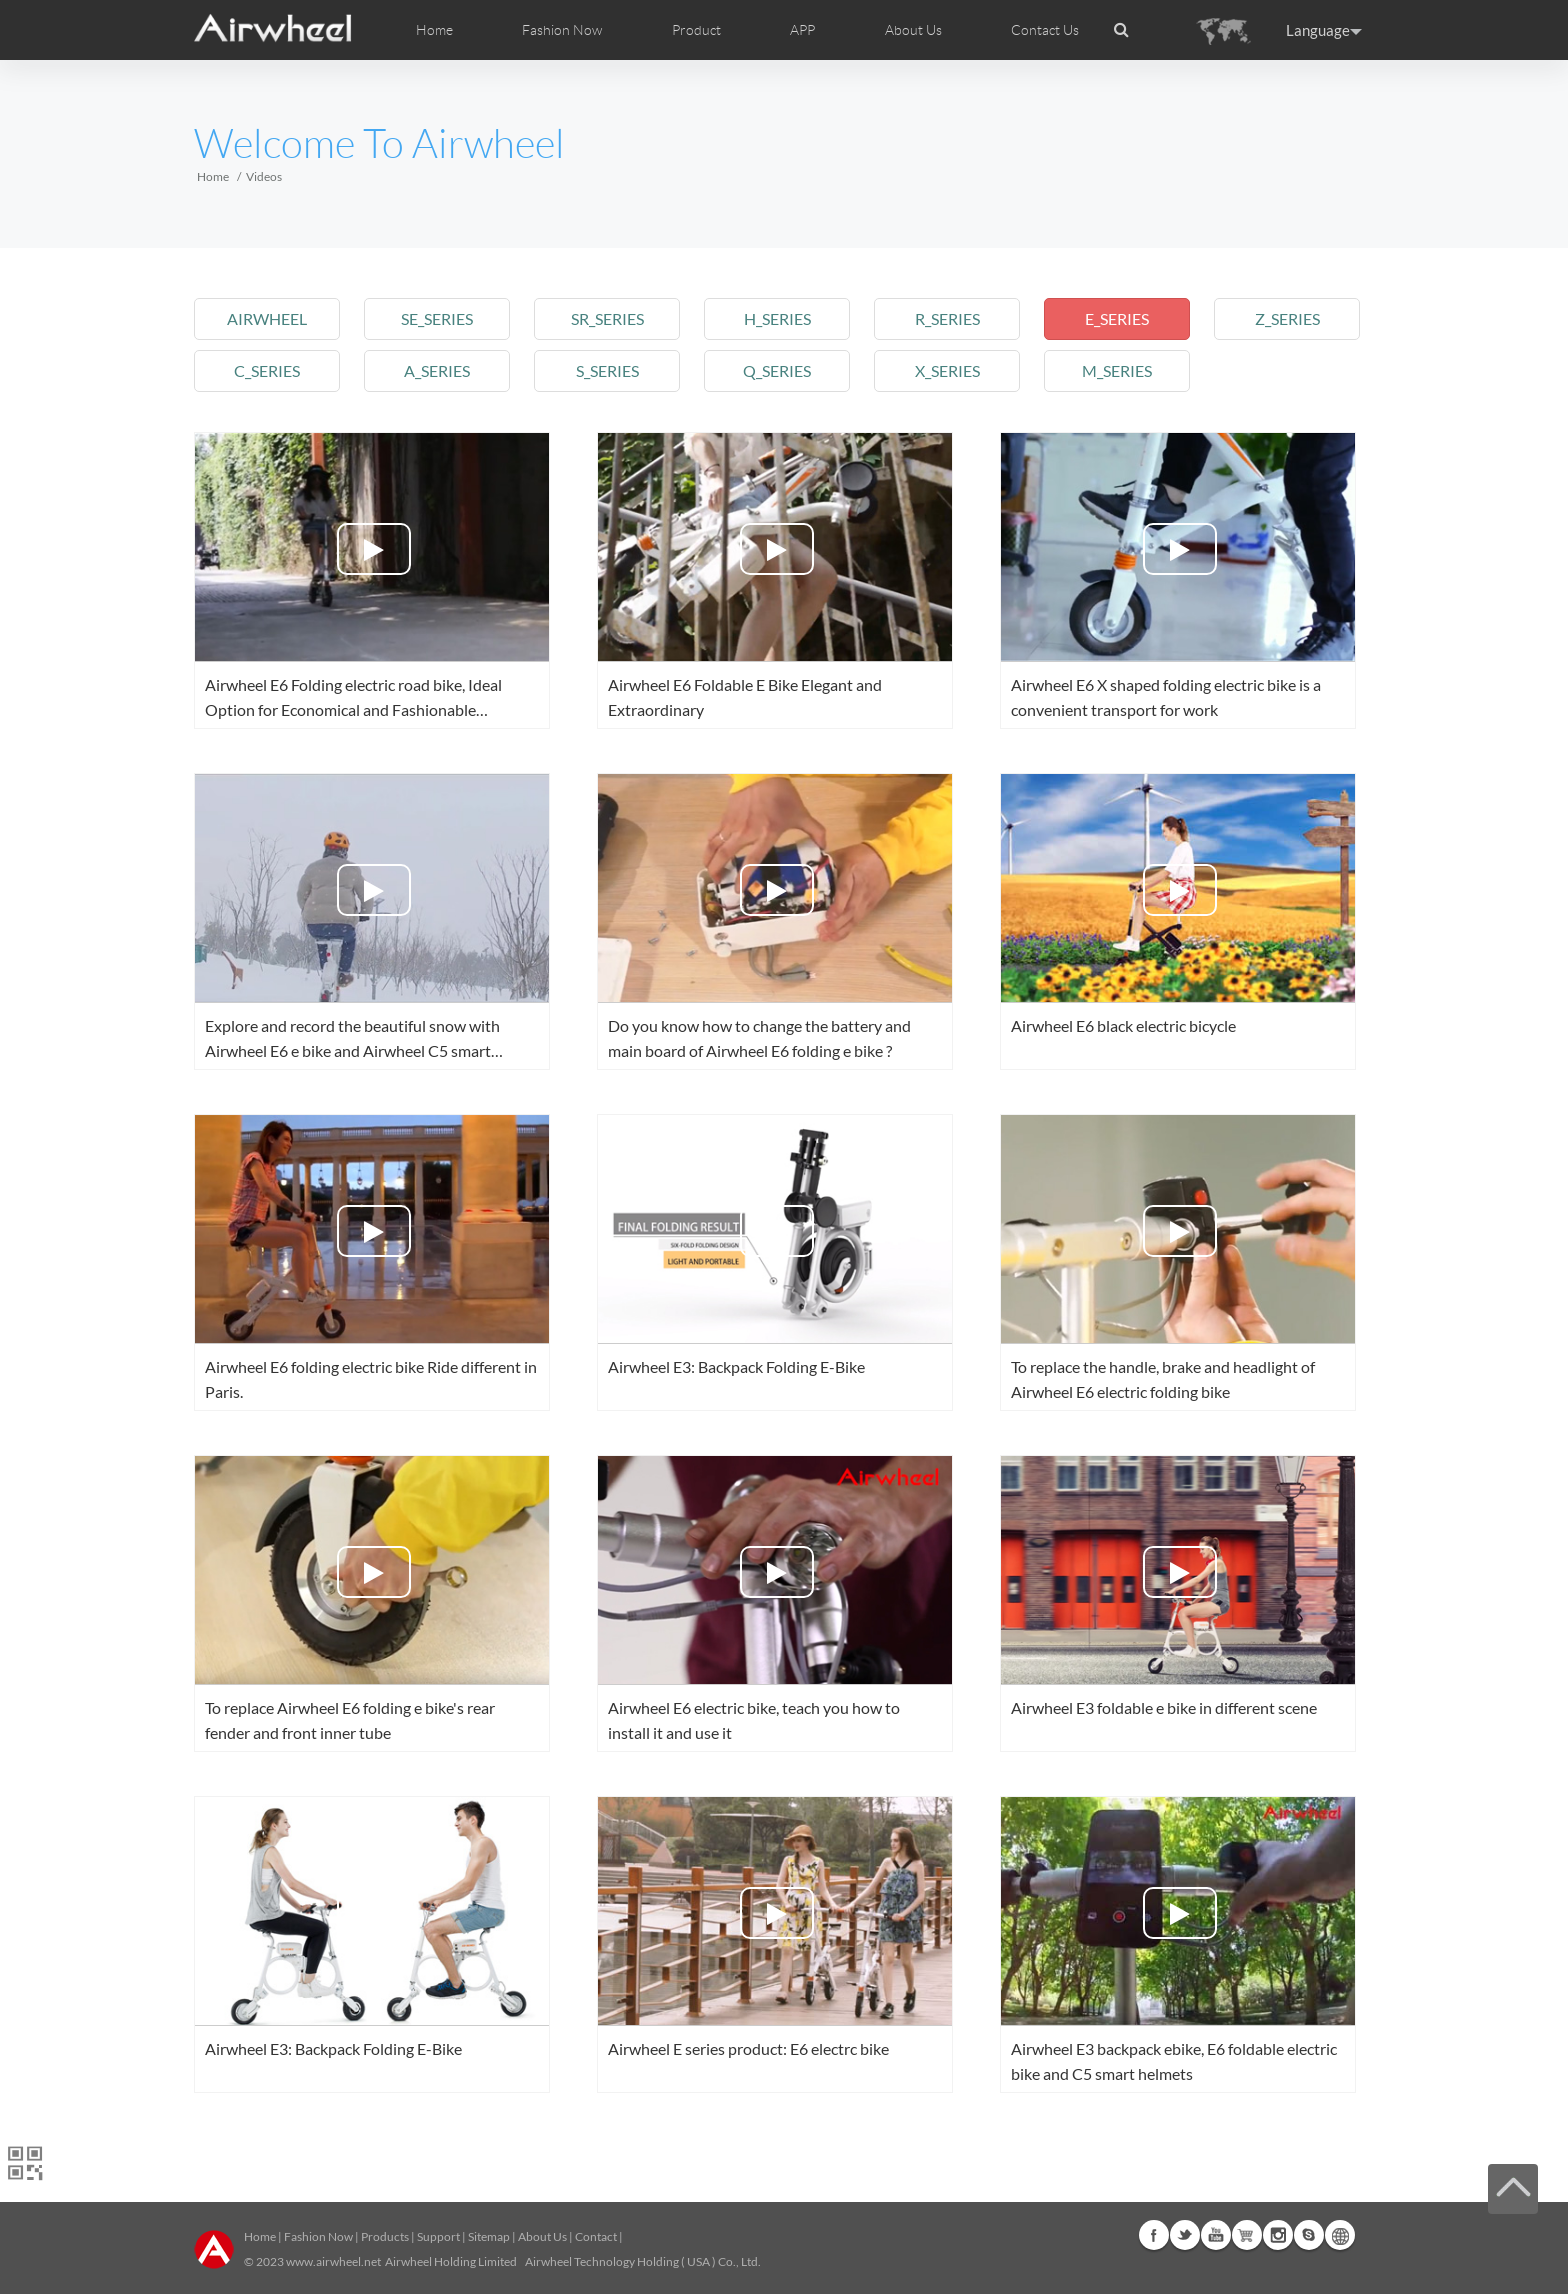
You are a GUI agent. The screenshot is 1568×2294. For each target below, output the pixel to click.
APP (802, 30)
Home (434, 30)
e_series (1117, 318)
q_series (777, 370)
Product (696, 30)
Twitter (1185, 2235)
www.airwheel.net (333, 2261)
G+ (1247, 2235)
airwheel (267, 318)
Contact (596, 2236)
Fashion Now (318, 2236)
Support (438, 2236)
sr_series (607, 318)
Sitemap (489, 2236)
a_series (437, 370)
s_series (607, 370)
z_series (1287, 318)
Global (1340, 2235)
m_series (1117, 370)
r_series (947, 318)
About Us (542, 2236)
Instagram (1278, 2235)
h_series (777, 318)
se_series (437, 318)
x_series (947, 370)
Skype (1309, 2235)
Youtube (1216, 2235)
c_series (267, 370)
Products (385, 2236)
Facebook (1154, 2235)
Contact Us (1045, 30)
